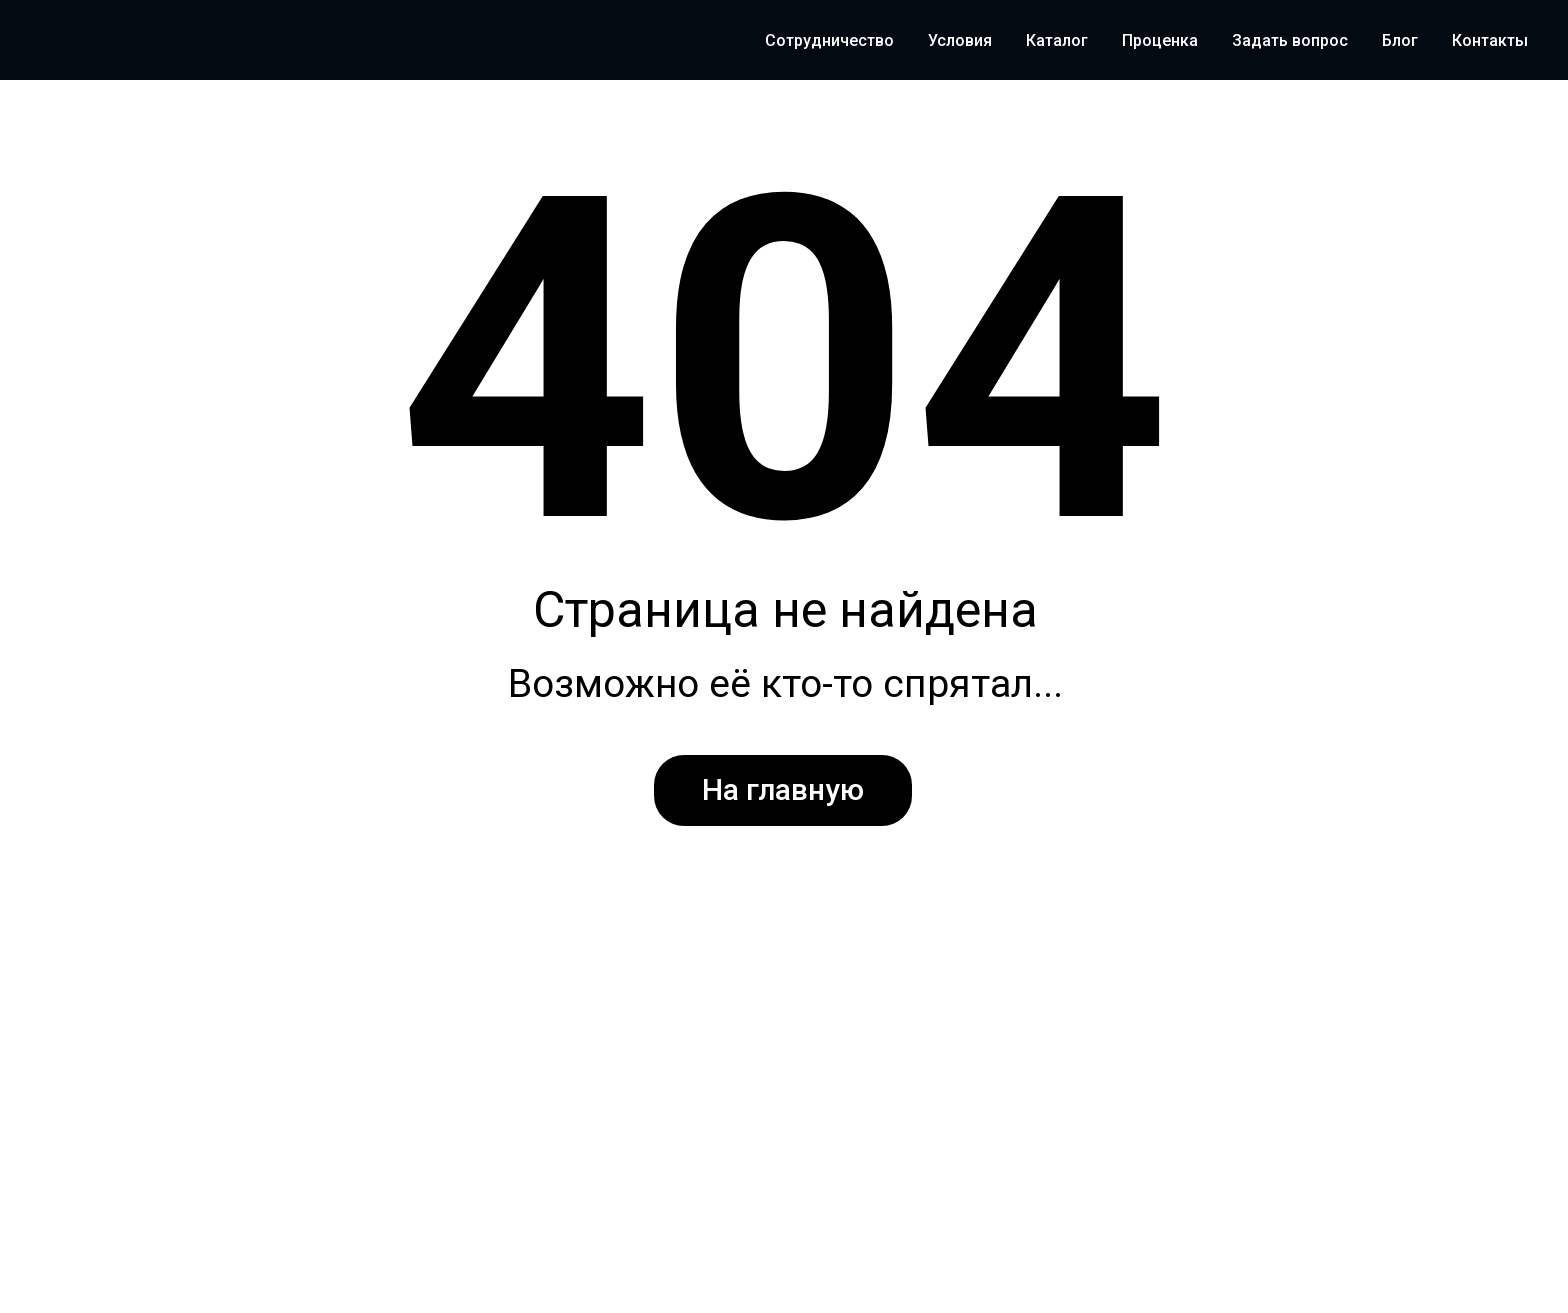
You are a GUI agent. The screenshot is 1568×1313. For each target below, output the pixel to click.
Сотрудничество (829, 40)
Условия (960, 40)
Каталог (1057, 40)
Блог (1400, 40)
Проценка (1160, 40)
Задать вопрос (1290, 40)
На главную (783, 789)
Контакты (1490, 40)
